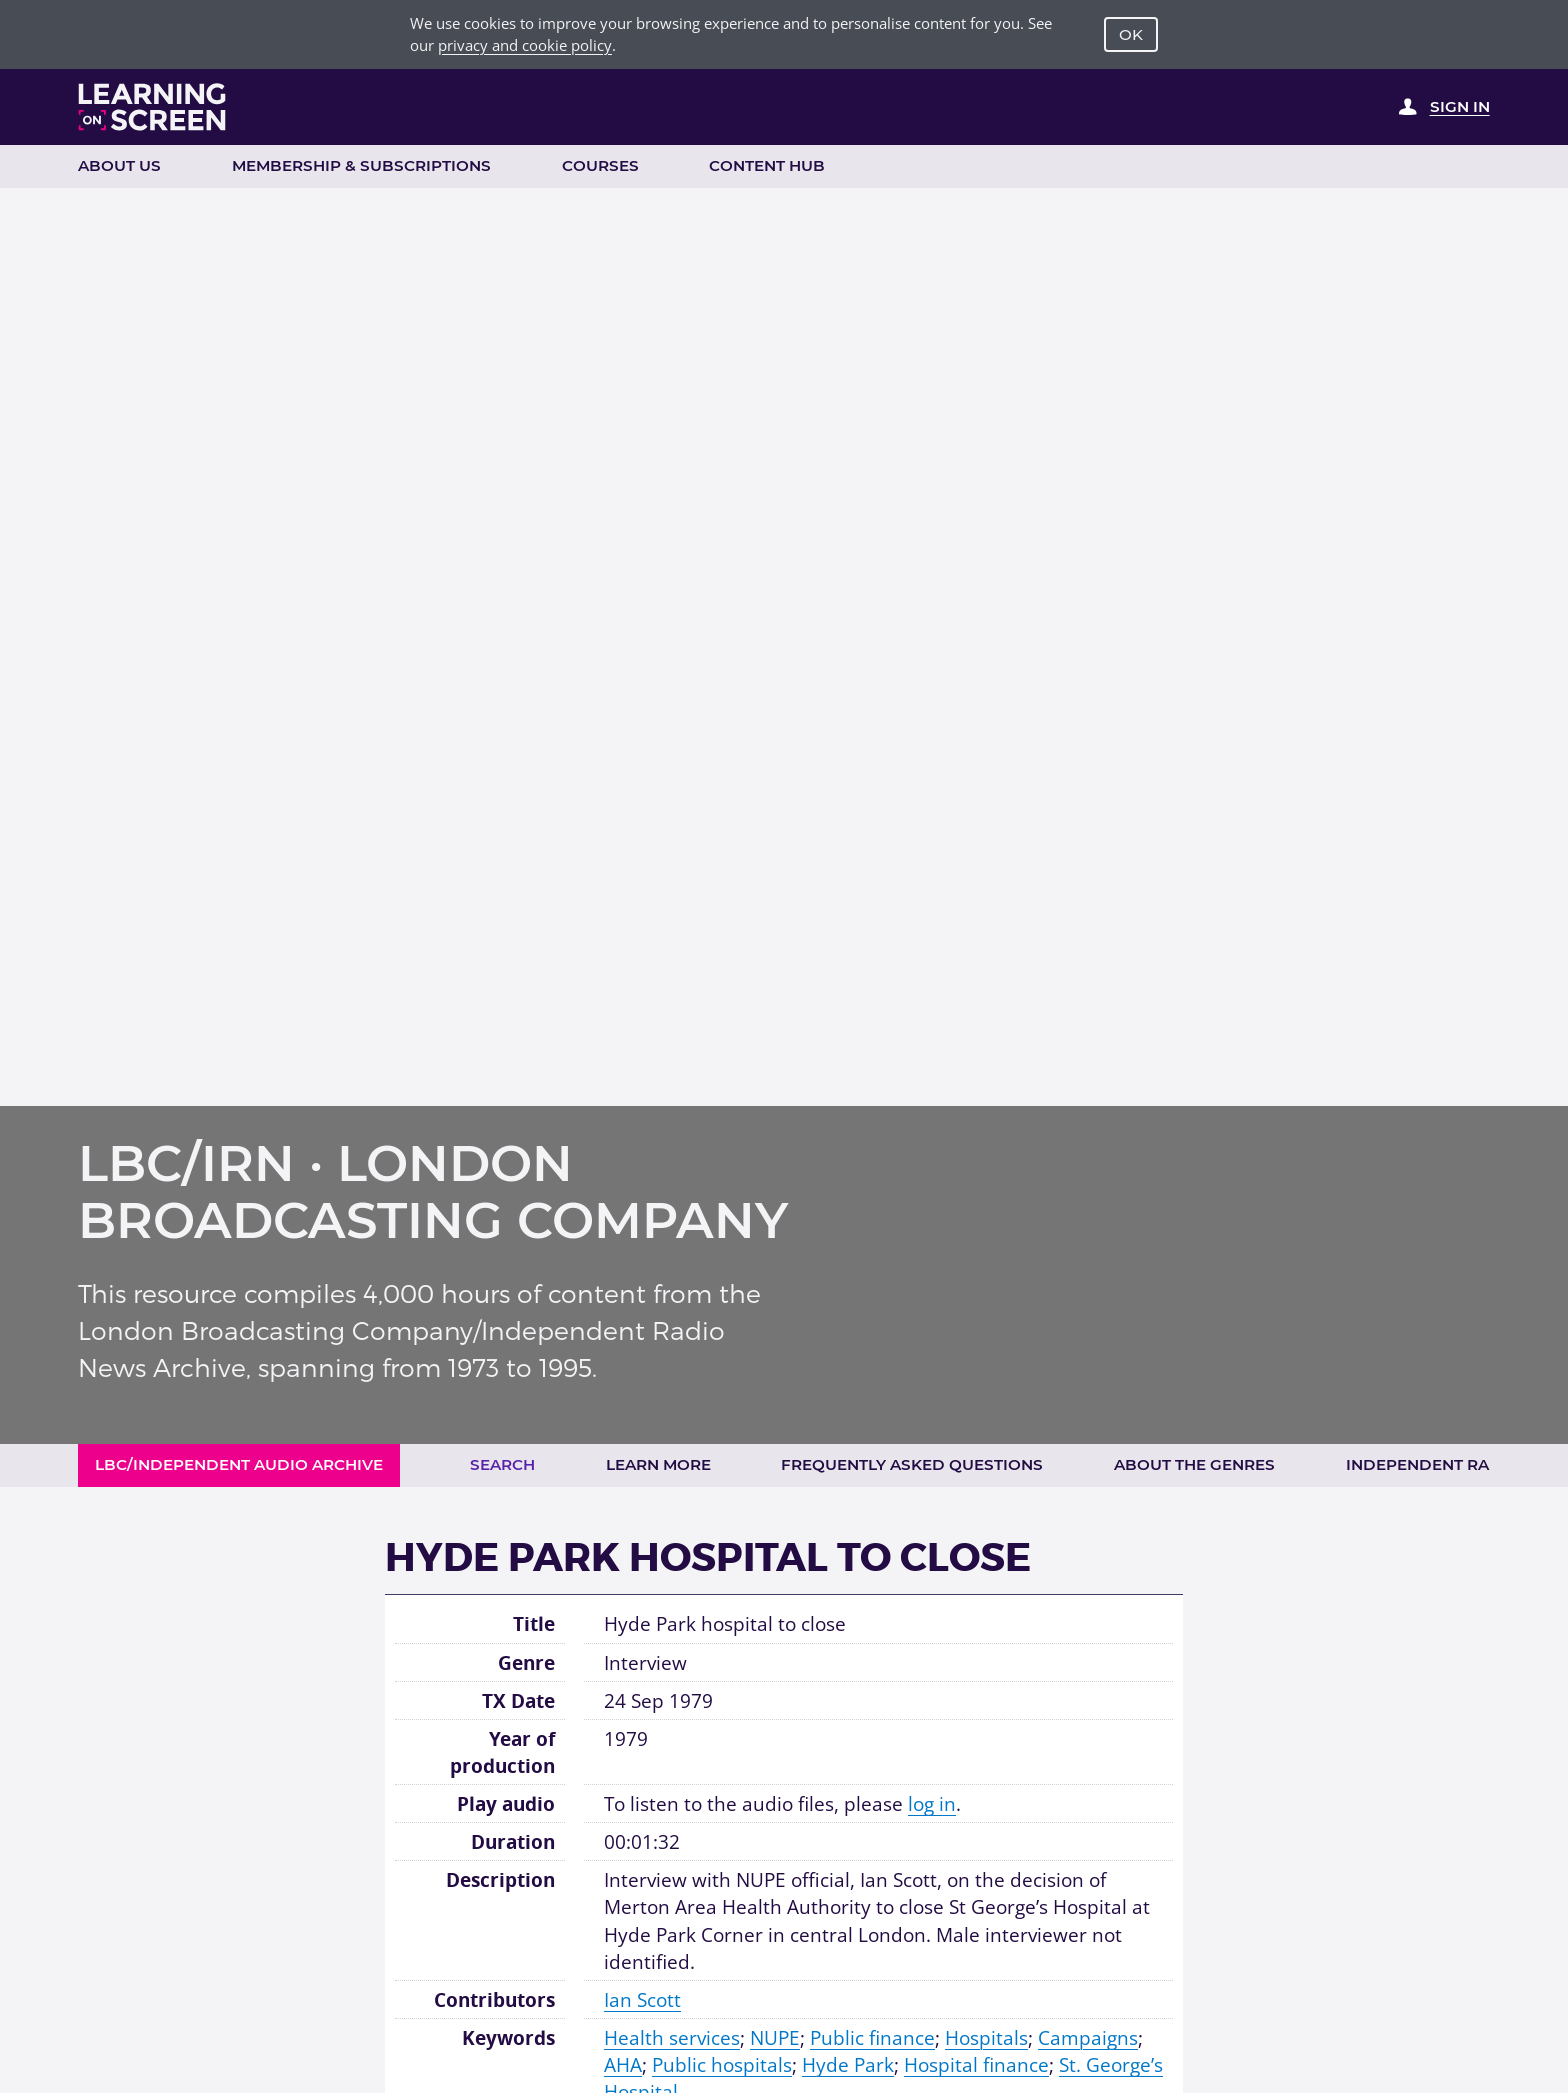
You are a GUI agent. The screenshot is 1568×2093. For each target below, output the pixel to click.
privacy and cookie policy (525, 45)
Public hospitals (722, 2064)
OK (1131, 34)
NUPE (775, 2037)
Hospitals (986, 2037)
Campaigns (1088, 2037)
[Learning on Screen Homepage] (152, 107)
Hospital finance (976, 2064)
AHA (623, 2064)
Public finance (872, 2037)
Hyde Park (848, 2064)
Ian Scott (642, 1999)
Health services (672, 2037)
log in (932, 1803)
